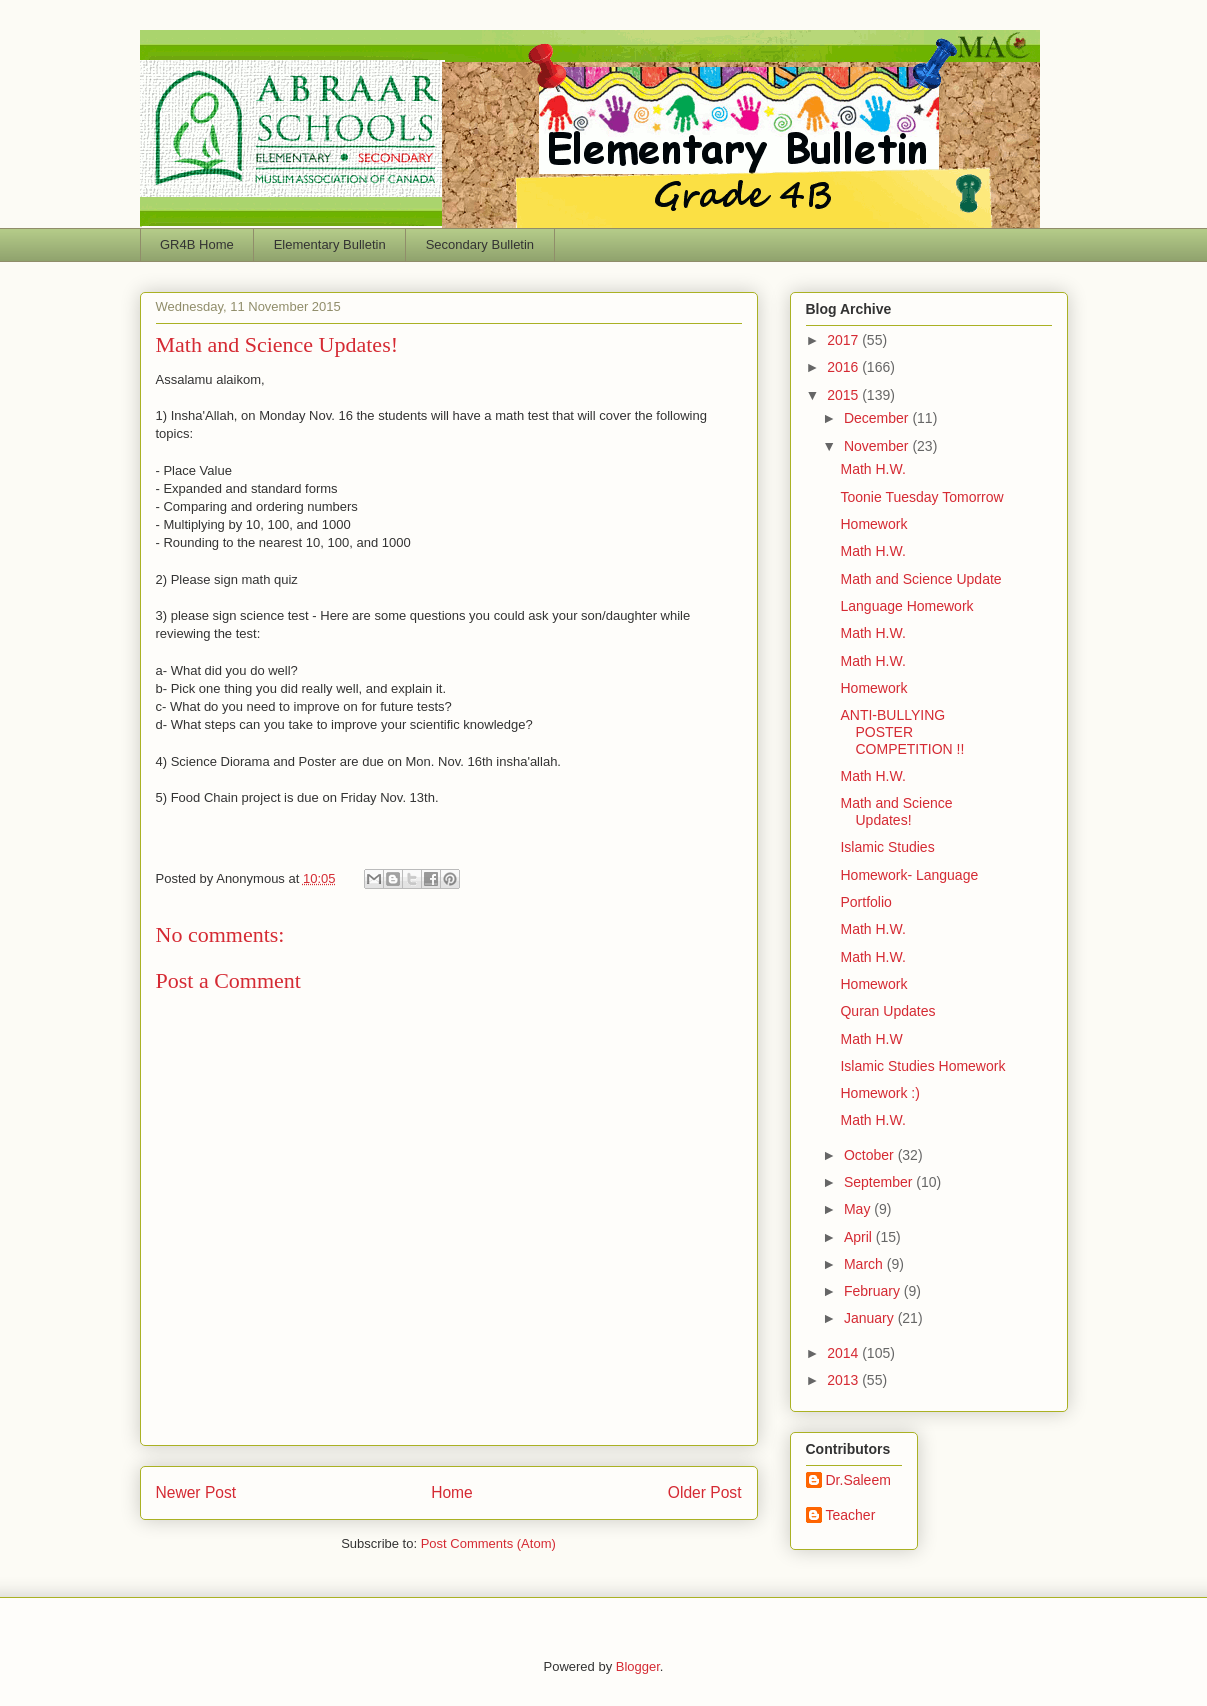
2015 (844, 395)
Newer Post (196, 1492)
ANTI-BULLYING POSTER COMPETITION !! (902, 732)
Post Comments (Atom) (488, 1543)
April (860, 1237)
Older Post (705, 1492)
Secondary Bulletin (480, 244)
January (871, 1318)
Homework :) (879, 1093)
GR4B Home (197, 244)
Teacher (851, 1515)
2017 (844, 340)
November (878, 446)
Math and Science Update (920, 579)
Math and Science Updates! (896, 811)
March (865, 1264)
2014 (844, 1353)
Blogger (638, 1666)
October (871, 1155)
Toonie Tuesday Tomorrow (921, 497)
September (880, 1182)
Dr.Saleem (858, 1480)
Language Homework (906, 606)
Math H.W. (872, 469)
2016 (844, 367)
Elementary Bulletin (330, 244)
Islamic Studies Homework (922, 1066)
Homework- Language (909, 875)
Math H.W (871, 1039)
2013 (844, 1380)
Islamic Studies (887, 847)
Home (452, 1492)
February (874, 1291)
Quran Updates (887, 1011)
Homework (873, 524)
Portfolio (865, 902)
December (878, 418)
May (859, 1209)
